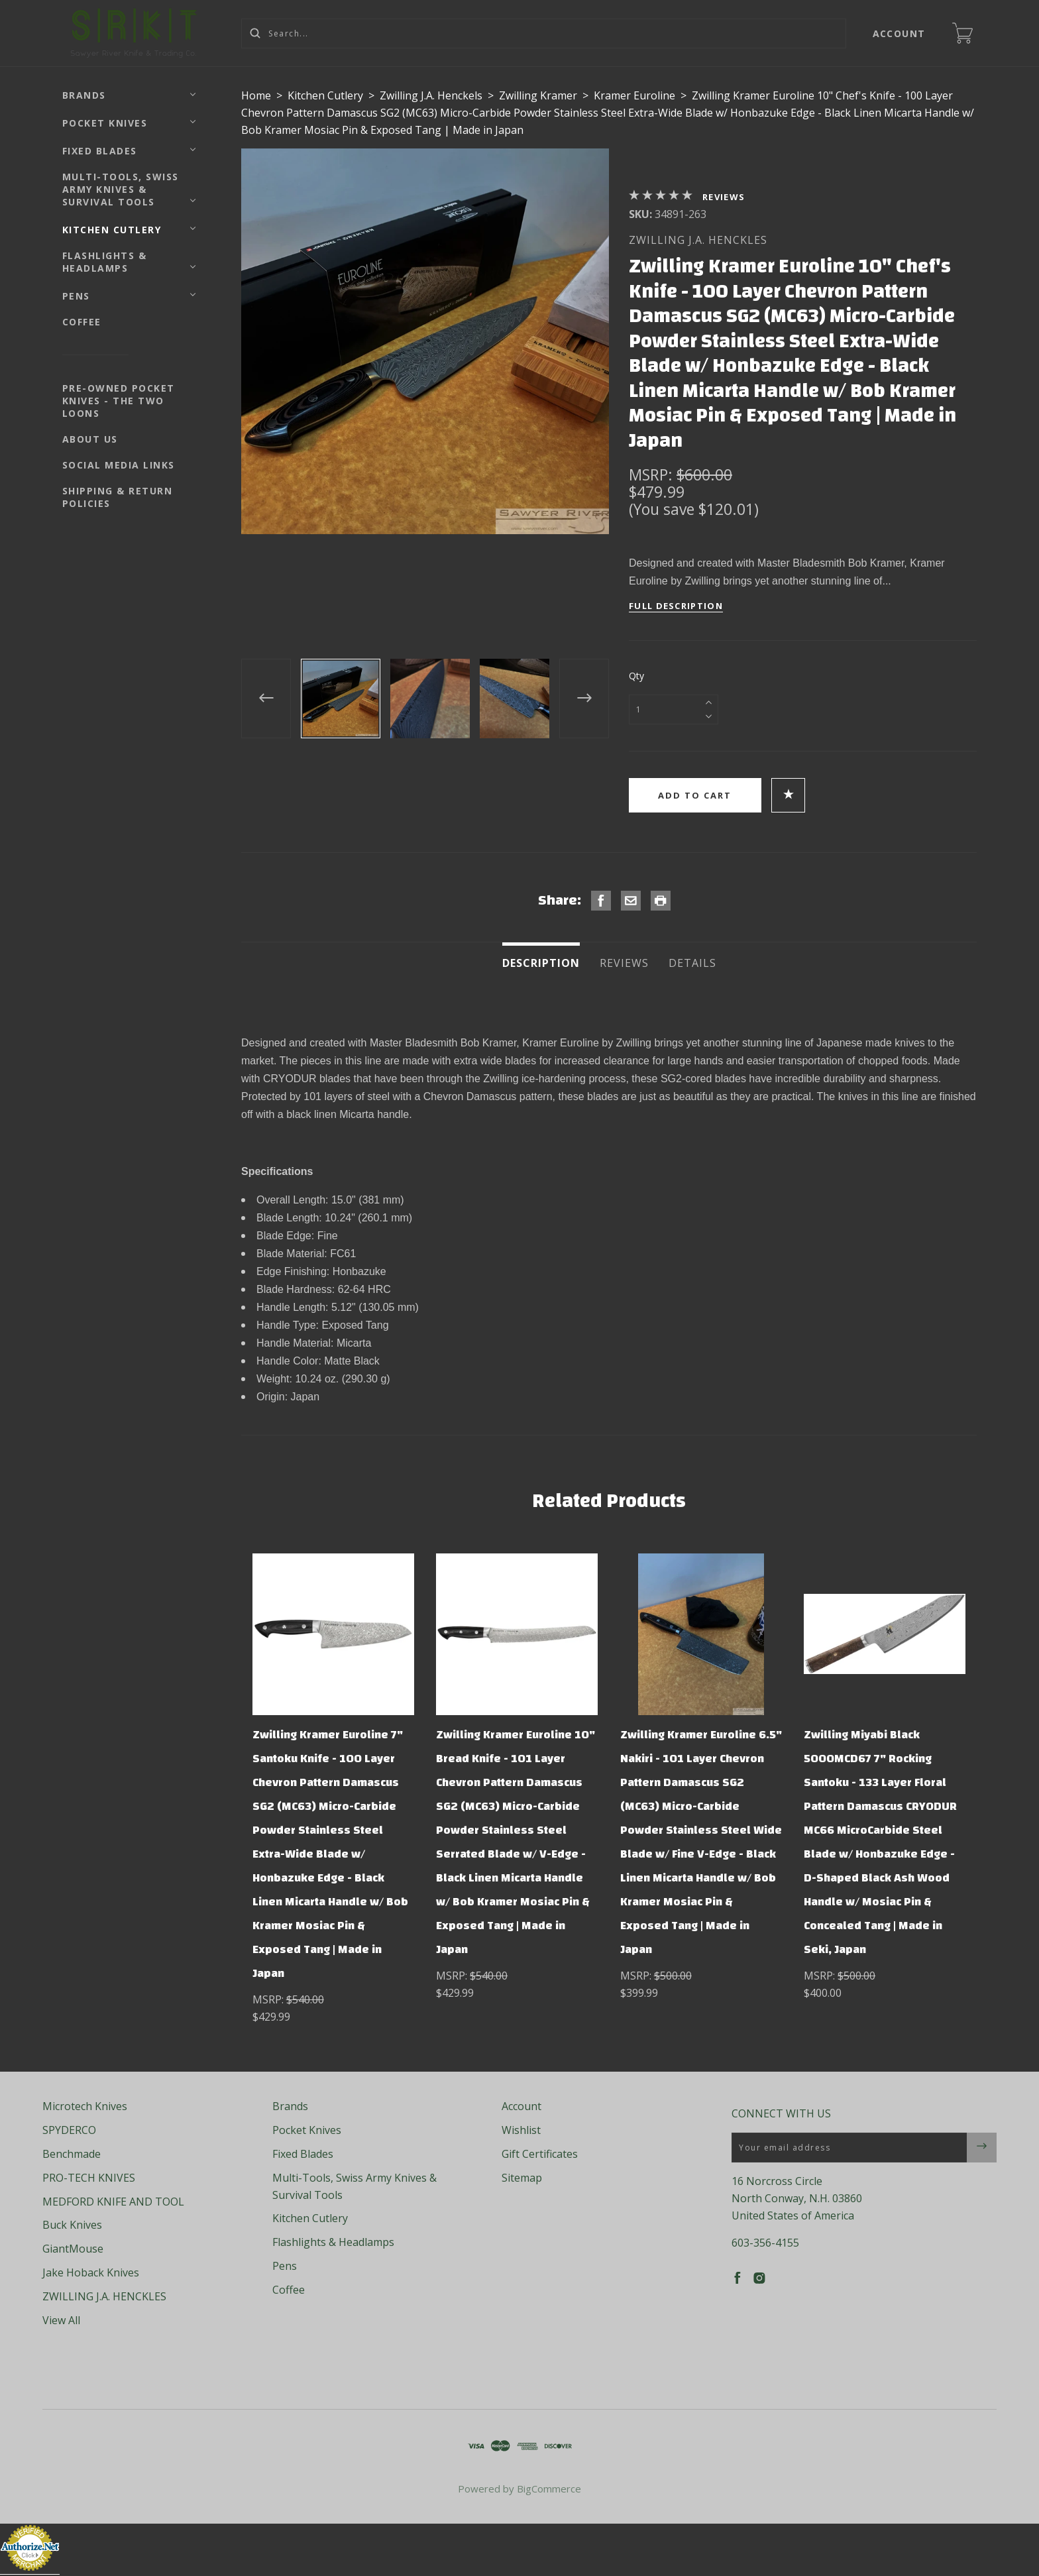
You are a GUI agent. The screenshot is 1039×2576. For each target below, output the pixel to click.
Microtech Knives (84, 2106)
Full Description (676, 606)
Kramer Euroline (634, 95)
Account (899, 33)
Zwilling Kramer (538, 95)
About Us (90, 439)
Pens (76, 296)
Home (256, 95)
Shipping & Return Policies (117, 497)
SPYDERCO (69, 2130)
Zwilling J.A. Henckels (431, 95)
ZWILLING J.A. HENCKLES (698, 240)
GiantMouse (72, 2248)
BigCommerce (549, 2488)
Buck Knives (72, 2224)
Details (692, 963)
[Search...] (543, 33)
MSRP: (653, 474)
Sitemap (522, 2177)
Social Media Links (118, 465)
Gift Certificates (540, 2154)
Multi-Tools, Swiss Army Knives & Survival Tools (120, 189)
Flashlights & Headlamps (104, 261)
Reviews (723, 197)
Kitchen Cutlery (112, 229)
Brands (84, 95)
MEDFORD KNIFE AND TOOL (113, 2201)
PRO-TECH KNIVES (88, 2177)
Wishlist (521, 2130)
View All (61, 2320)
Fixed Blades (99, 150)
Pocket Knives (105, 123)
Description (541, 963)
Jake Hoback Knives (90, 2272)
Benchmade (71, 2154)
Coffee (81, 321)
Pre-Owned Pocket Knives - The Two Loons (118, 401)
